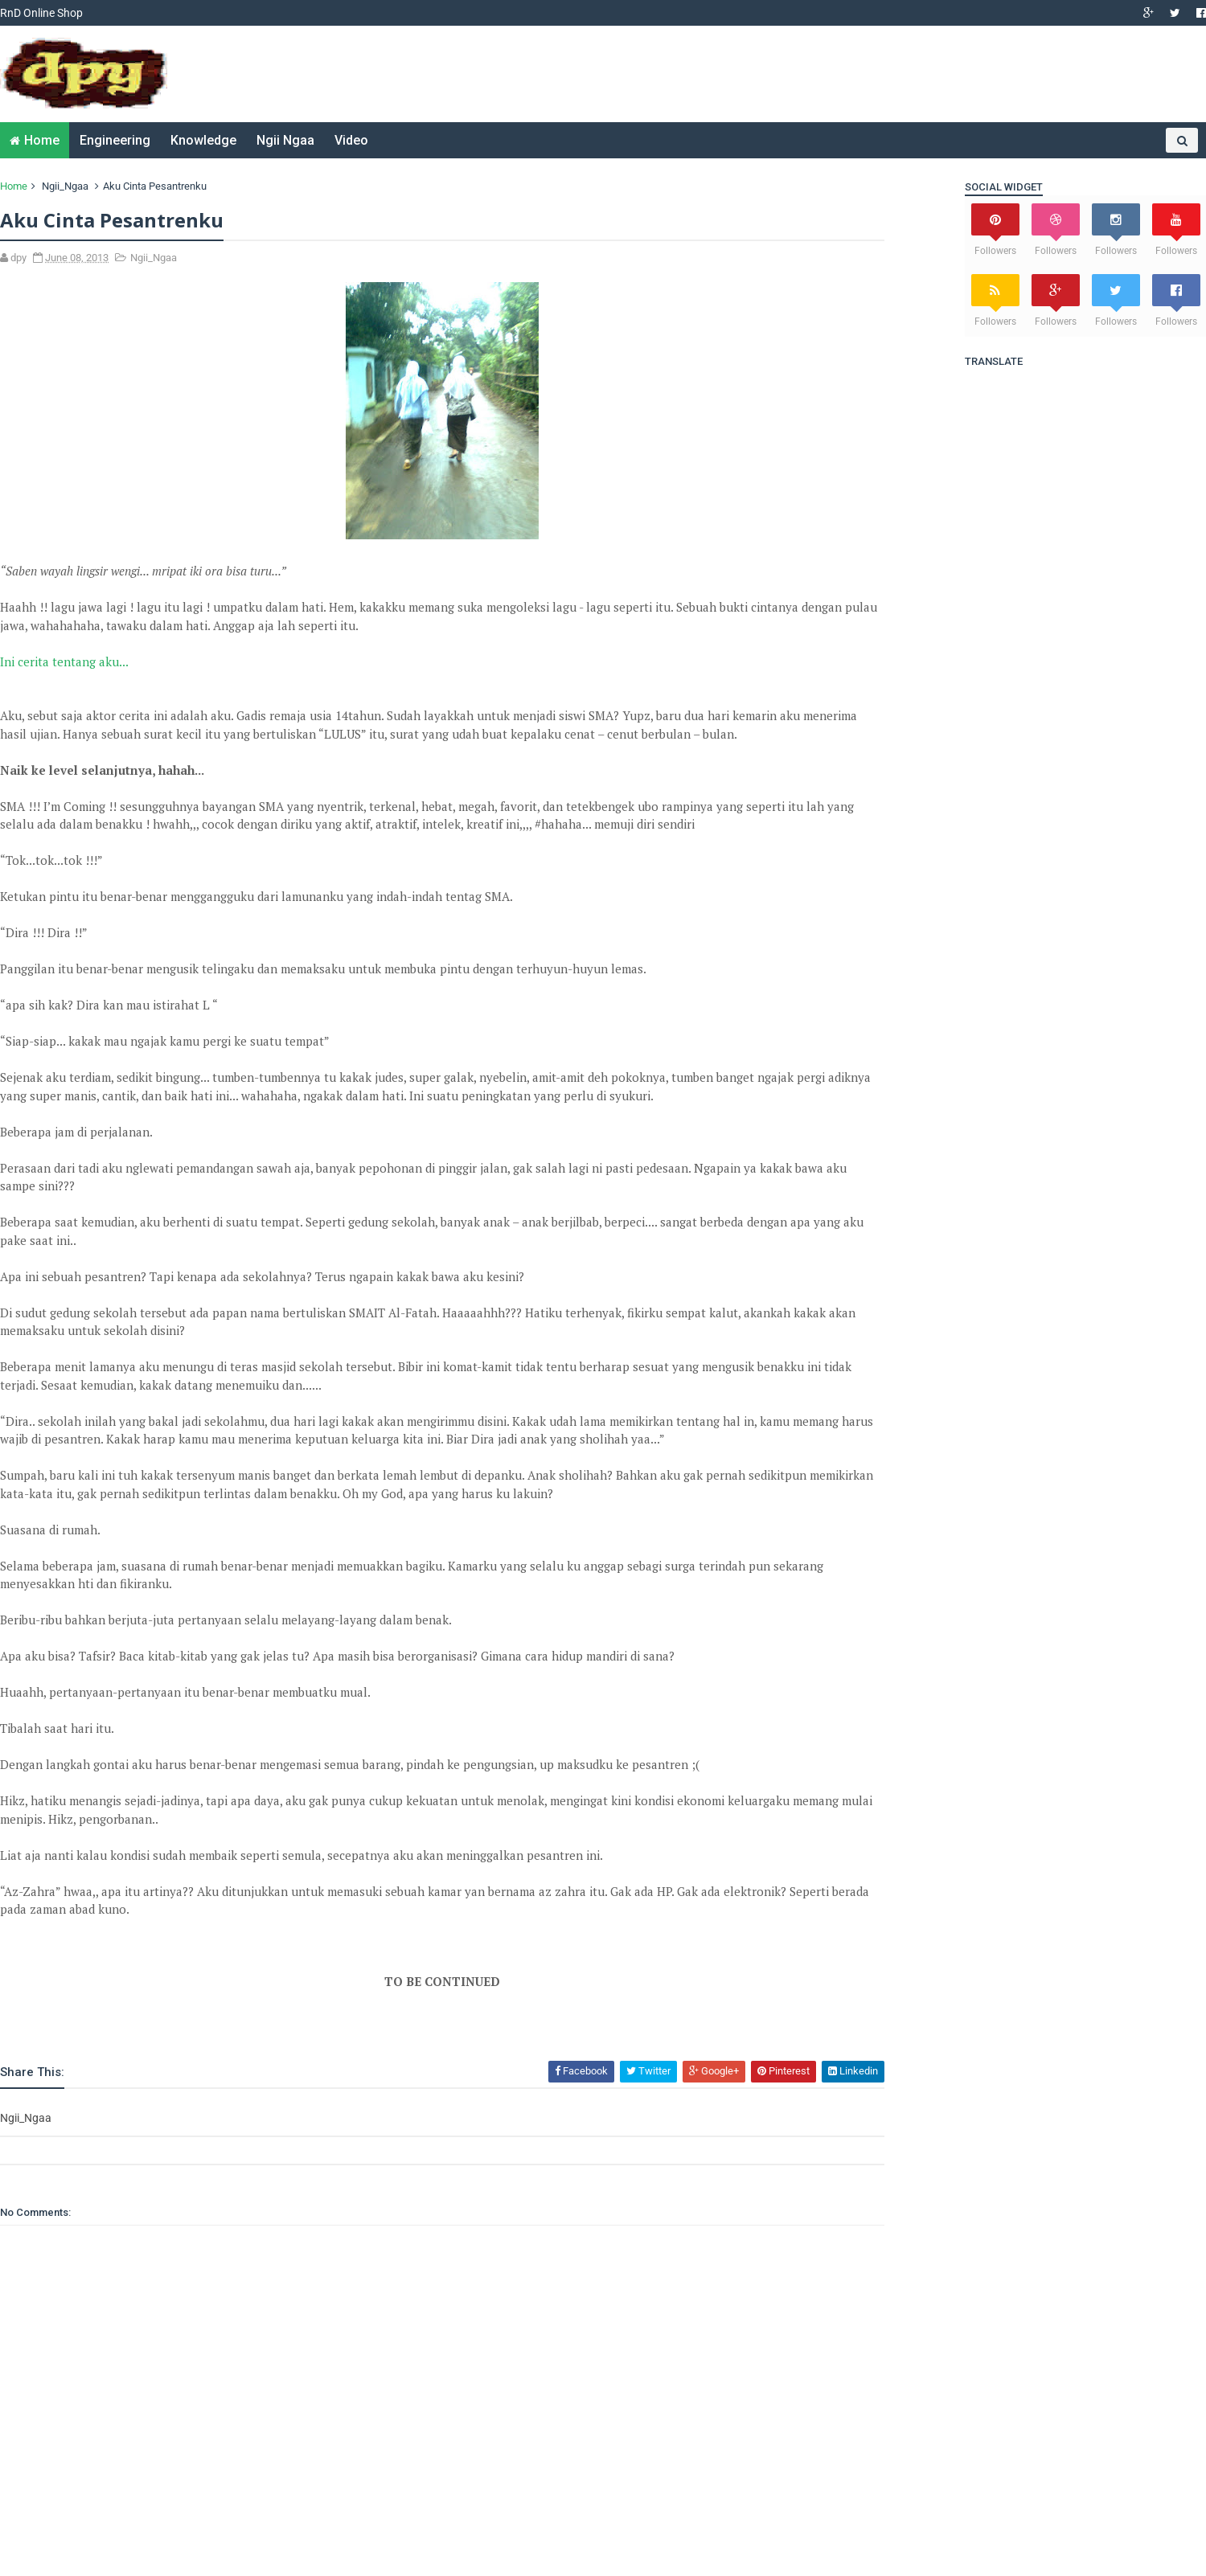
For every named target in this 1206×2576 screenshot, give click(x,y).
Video (351, 140)
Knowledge (203, 140)
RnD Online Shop (41, 12)
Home (41, 140)
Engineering (115, 140)
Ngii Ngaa (285, 140)
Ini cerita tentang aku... (64, 661)
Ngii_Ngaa (65, 186)
